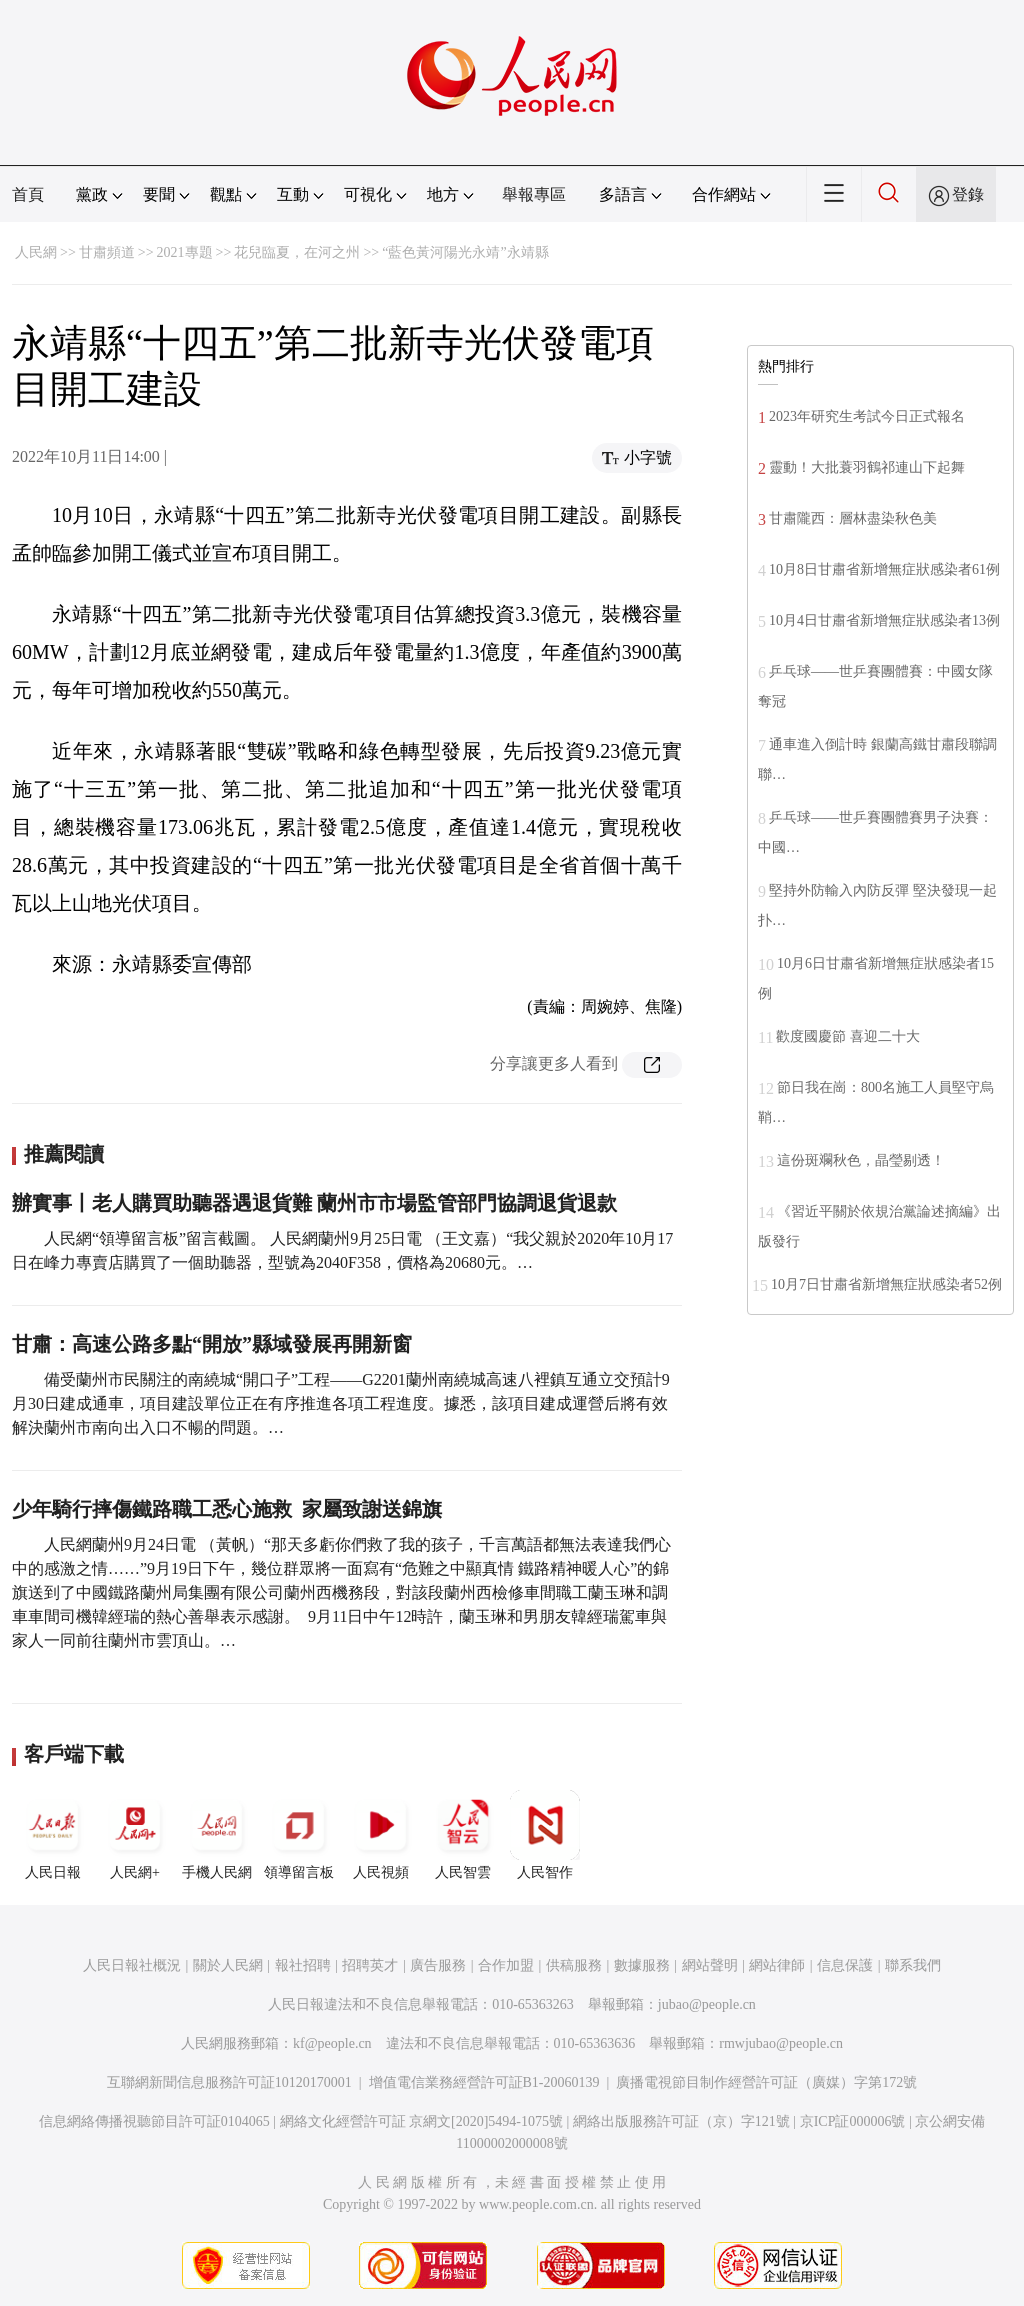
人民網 (36, 252)
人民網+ (135, 1835)
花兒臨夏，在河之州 (297, 252)
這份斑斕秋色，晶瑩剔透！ (861, 1160)
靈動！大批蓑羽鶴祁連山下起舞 (867, 467)
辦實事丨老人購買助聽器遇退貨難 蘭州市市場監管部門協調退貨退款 (314, 1203)
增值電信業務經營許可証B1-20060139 (484, 2082)
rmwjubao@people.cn (781, 2043)
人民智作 (545, 1835)
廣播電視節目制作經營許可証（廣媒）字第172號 (766, 2082)
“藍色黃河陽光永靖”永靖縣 (465, 252)
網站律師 (777, 1965)
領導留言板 (299, 1835)
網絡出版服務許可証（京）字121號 (681, 2121)
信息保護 (845, 1965)
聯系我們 (913, 1965)
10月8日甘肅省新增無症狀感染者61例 (884, 569)
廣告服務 (438, 1965)
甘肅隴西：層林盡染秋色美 (853, 518)
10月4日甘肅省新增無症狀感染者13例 (884, 620)
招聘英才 (370, 1965)
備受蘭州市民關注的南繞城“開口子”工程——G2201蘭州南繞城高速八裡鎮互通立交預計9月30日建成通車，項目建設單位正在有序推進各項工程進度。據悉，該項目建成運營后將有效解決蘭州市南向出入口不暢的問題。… (341, 1403)
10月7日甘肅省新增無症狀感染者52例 (886, 1284)
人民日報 (53, 1835)
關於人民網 (228, 1965)
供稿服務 (574, 1965)
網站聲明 (710, 1965)
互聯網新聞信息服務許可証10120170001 (229, 2082)
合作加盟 (506, 1965)
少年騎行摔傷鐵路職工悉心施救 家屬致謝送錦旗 (227, 1509)
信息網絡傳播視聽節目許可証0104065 (154, 2121)
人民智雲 (463, 1835)
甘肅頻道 (107, 252)
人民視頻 (381, 1835)
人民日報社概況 (132, 1965)
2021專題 (185, 252)
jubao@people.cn (707, 2004)
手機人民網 (217, 1835)
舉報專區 (534, 194)
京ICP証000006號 (853, 2121)
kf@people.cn (332, 2043)
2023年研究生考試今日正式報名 (867, 416)
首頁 (28, 194)
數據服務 (642, 1965)
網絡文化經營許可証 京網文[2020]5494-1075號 (422, 2121)
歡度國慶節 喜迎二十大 (848, 1036)
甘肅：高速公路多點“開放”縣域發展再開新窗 (212, 1344)
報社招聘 (303, 1965)
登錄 (968, 194)
